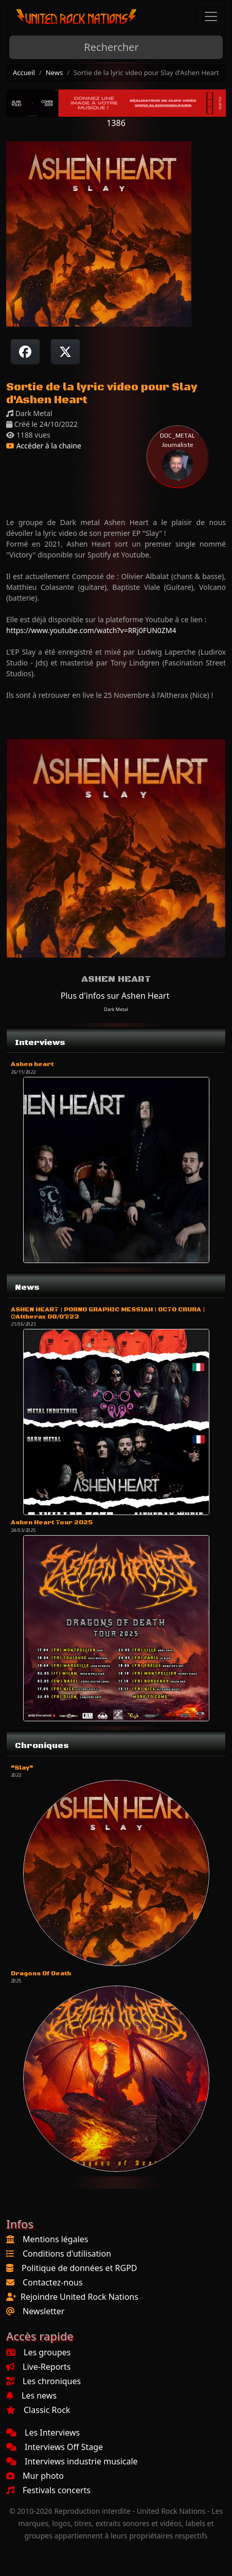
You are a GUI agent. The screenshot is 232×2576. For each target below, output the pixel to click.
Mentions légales (55, 2239)
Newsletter (43, 2311)
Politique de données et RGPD (79, 2268)
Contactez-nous (53, 2282)
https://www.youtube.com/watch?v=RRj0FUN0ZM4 (91, 630)
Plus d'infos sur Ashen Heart (115, 995)
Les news (31, 2395)
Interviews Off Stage (54, 2447)
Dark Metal (116, 1009)
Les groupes (38, 2352)
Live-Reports (38, 2366)
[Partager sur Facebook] (25, 352)
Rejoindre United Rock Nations (79, 2296)
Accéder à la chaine (43, 446)
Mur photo (35, 2475)
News (54, 72)
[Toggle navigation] (211, 16)
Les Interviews (43, 2432)
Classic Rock (38, 2410)
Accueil (24, 72)
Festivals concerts (48, 2490)
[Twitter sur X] (65, 352)
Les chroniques (43, 2381)
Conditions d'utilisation (67, 2253)
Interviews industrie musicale (72, 2461)
